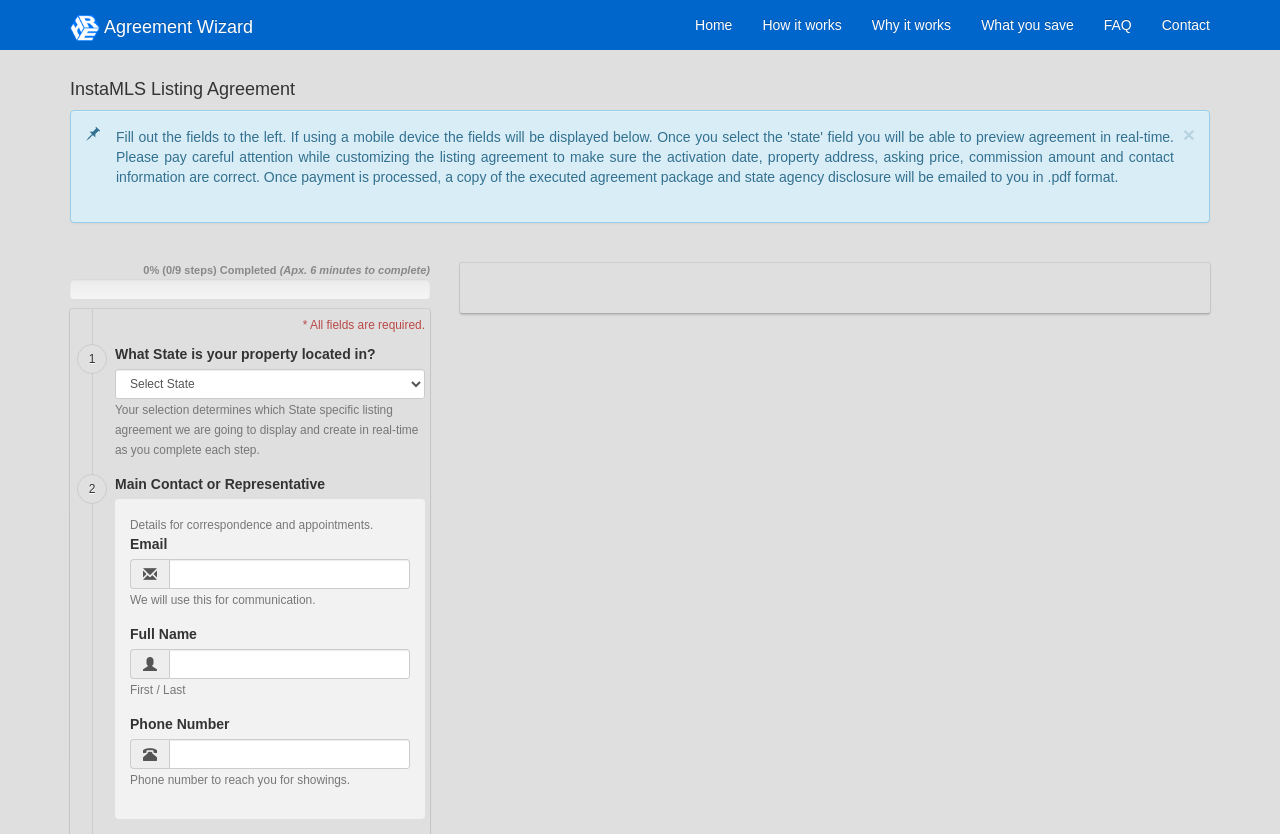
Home (713, 25)
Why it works (911, 25)
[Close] (1189, 134)
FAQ (1118, 25)
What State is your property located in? (245, 354)
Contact (1186, 25)
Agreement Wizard (161, 28)
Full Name (163, 634)
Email (148, 544)
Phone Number (180, 724)
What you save (1027, 25)
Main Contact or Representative (220, 484)
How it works (801, 25)
